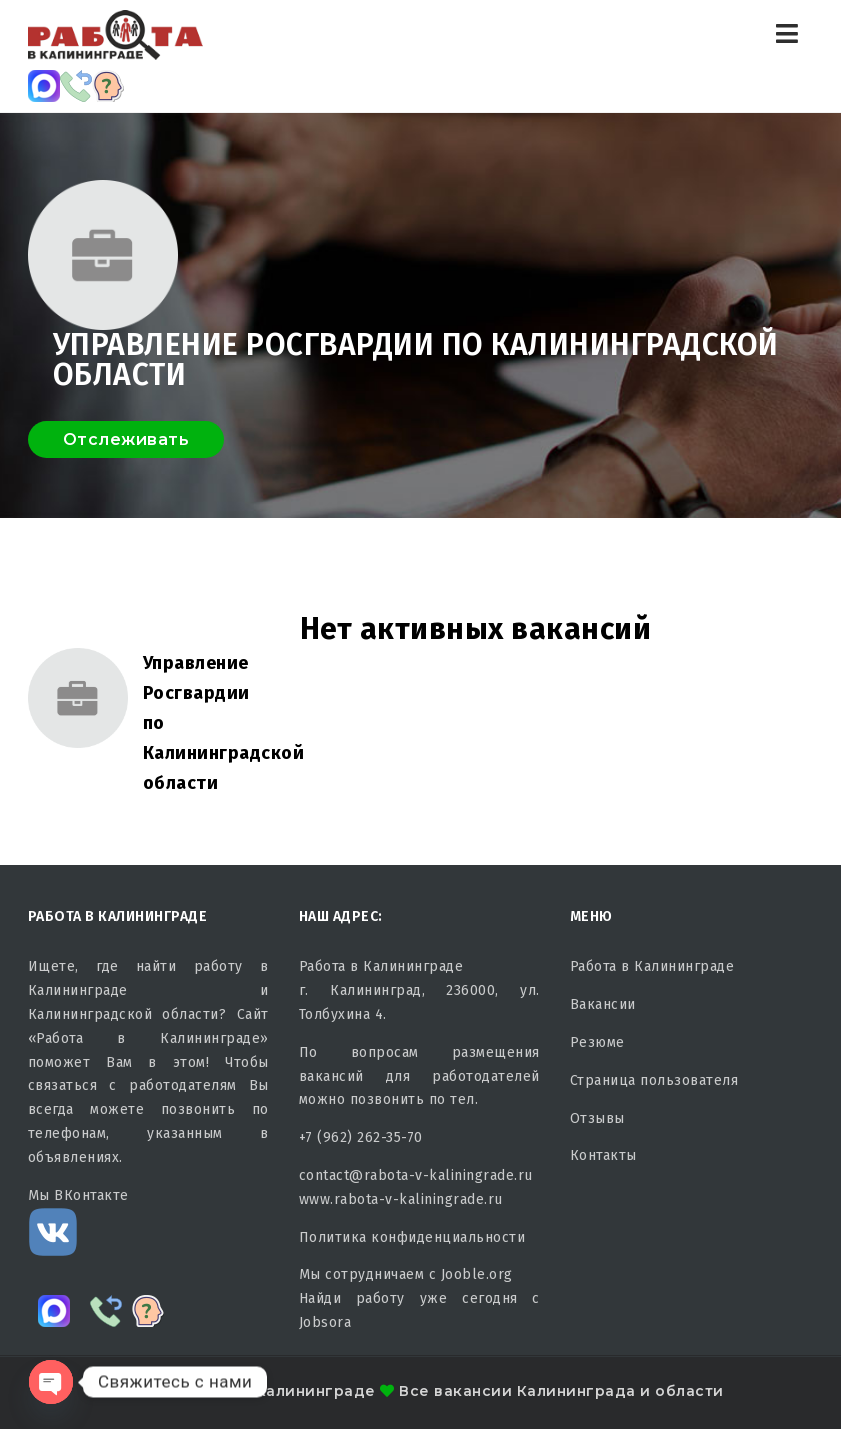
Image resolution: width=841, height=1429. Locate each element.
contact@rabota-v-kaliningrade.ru (416, 1175)
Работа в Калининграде (652, 966)
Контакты (603, 1155)
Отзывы (597, 1118)
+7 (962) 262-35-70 (361, 1137)
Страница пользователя (654, 1080)
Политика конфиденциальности (412, 1237)
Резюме (597, 1042)
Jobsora (325, 1322)
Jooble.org (477, 1274)
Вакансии (603, 1004)
